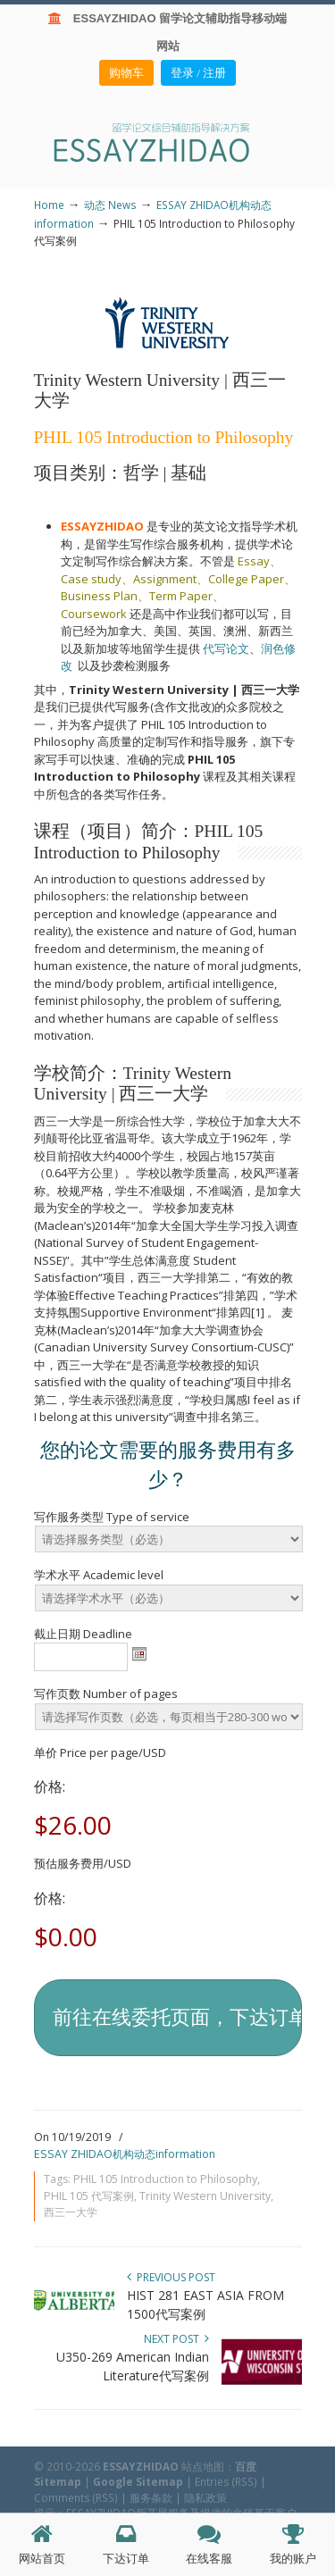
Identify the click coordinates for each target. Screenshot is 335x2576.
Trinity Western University (205, 2196)
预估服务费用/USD (82, 1863)
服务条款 (151, 2497)
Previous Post (171, 2277)
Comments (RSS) (76, 2497)
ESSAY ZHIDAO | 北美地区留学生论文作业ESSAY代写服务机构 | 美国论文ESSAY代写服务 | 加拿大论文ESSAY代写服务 (168, 142)
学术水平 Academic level (98, 1575)
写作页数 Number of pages (106, 1693)
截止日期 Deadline (83, 1634)
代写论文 (226, 648)
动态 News (110, 204)
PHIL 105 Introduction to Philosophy (165, 2179)
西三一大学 (70, 2212)
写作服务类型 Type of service (111, 1517)
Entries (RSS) (226, 2481)
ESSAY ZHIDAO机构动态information (124, 2154)
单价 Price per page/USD (100, 1752)
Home (49, 204)
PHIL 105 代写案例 (89, 2196)
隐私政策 (205, 2497)
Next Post (176, 2338)
